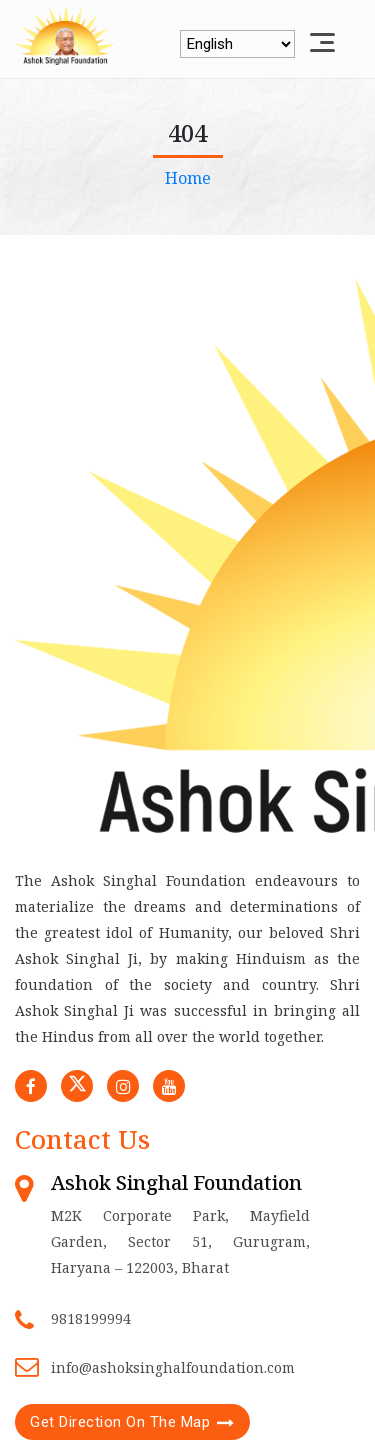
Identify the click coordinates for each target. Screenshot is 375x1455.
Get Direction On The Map (120, 1422)
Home (188, 178)
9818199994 (91, 1318)
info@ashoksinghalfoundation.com (173, 1367)
